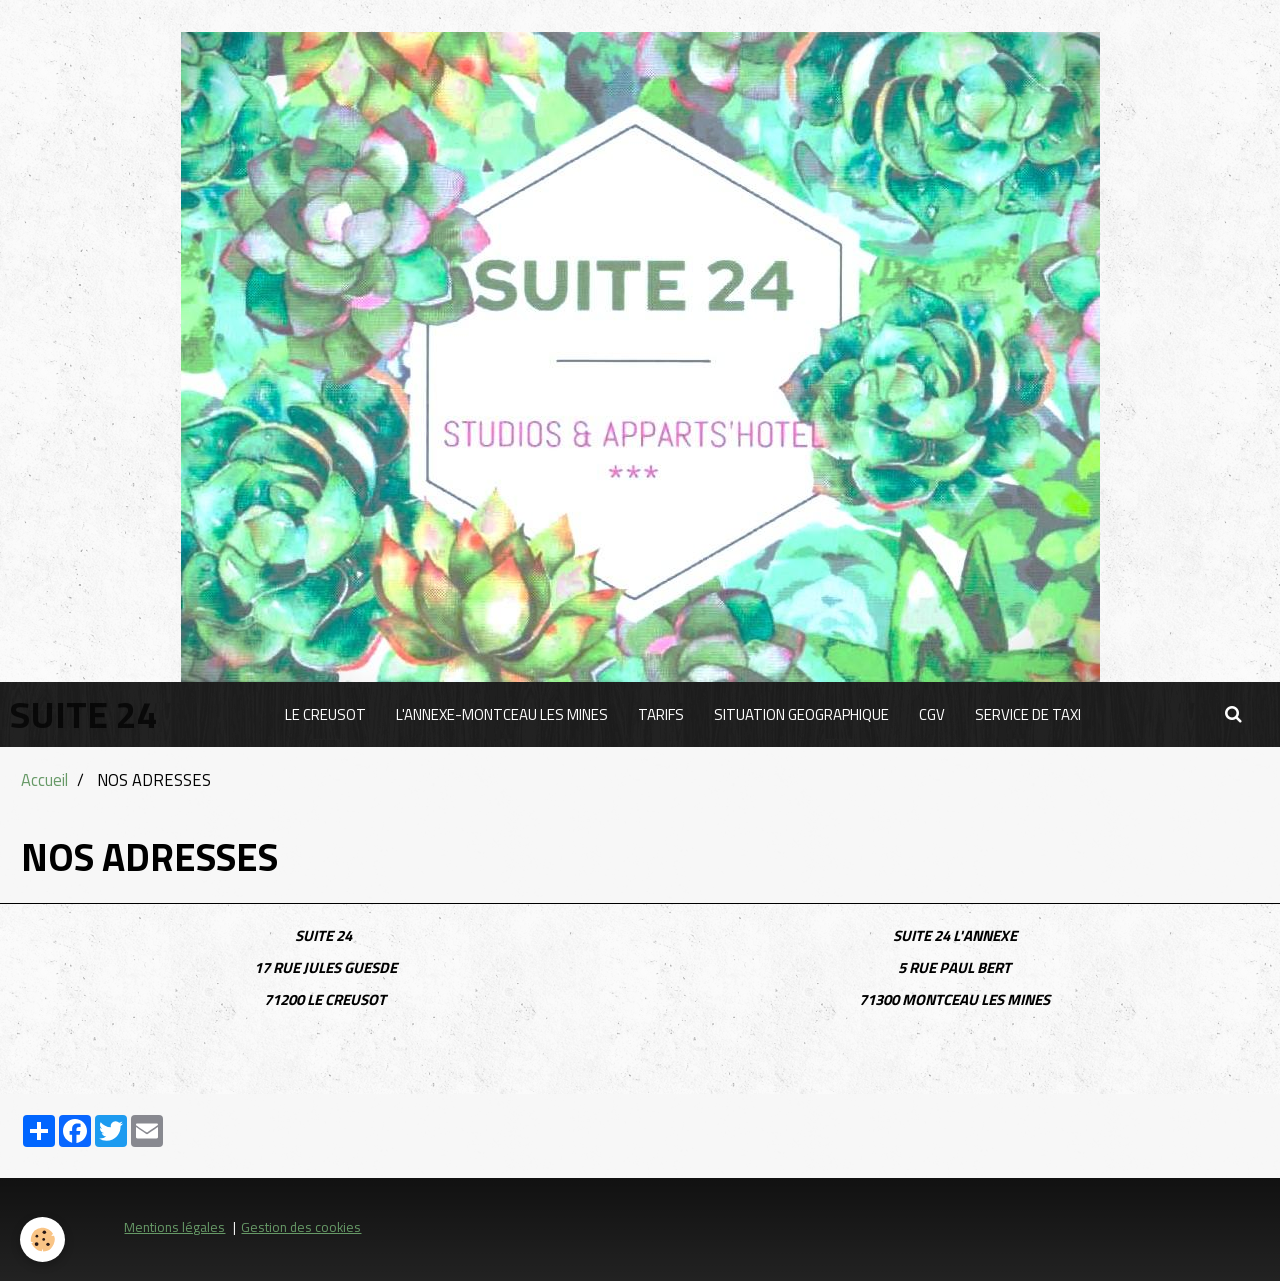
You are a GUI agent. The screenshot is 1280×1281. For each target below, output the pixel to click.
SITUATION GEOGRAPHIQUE (801, 714)
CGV (932, 714)
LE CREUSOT (325, 714)
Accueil (44, 779)
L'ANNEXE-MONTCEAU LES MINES (502, 714)
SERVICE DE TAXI (1028, 714)
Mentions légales (174, 1227)
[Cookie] (42, 1239)
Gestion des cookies (301, 1227)
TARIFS (661, 714)
